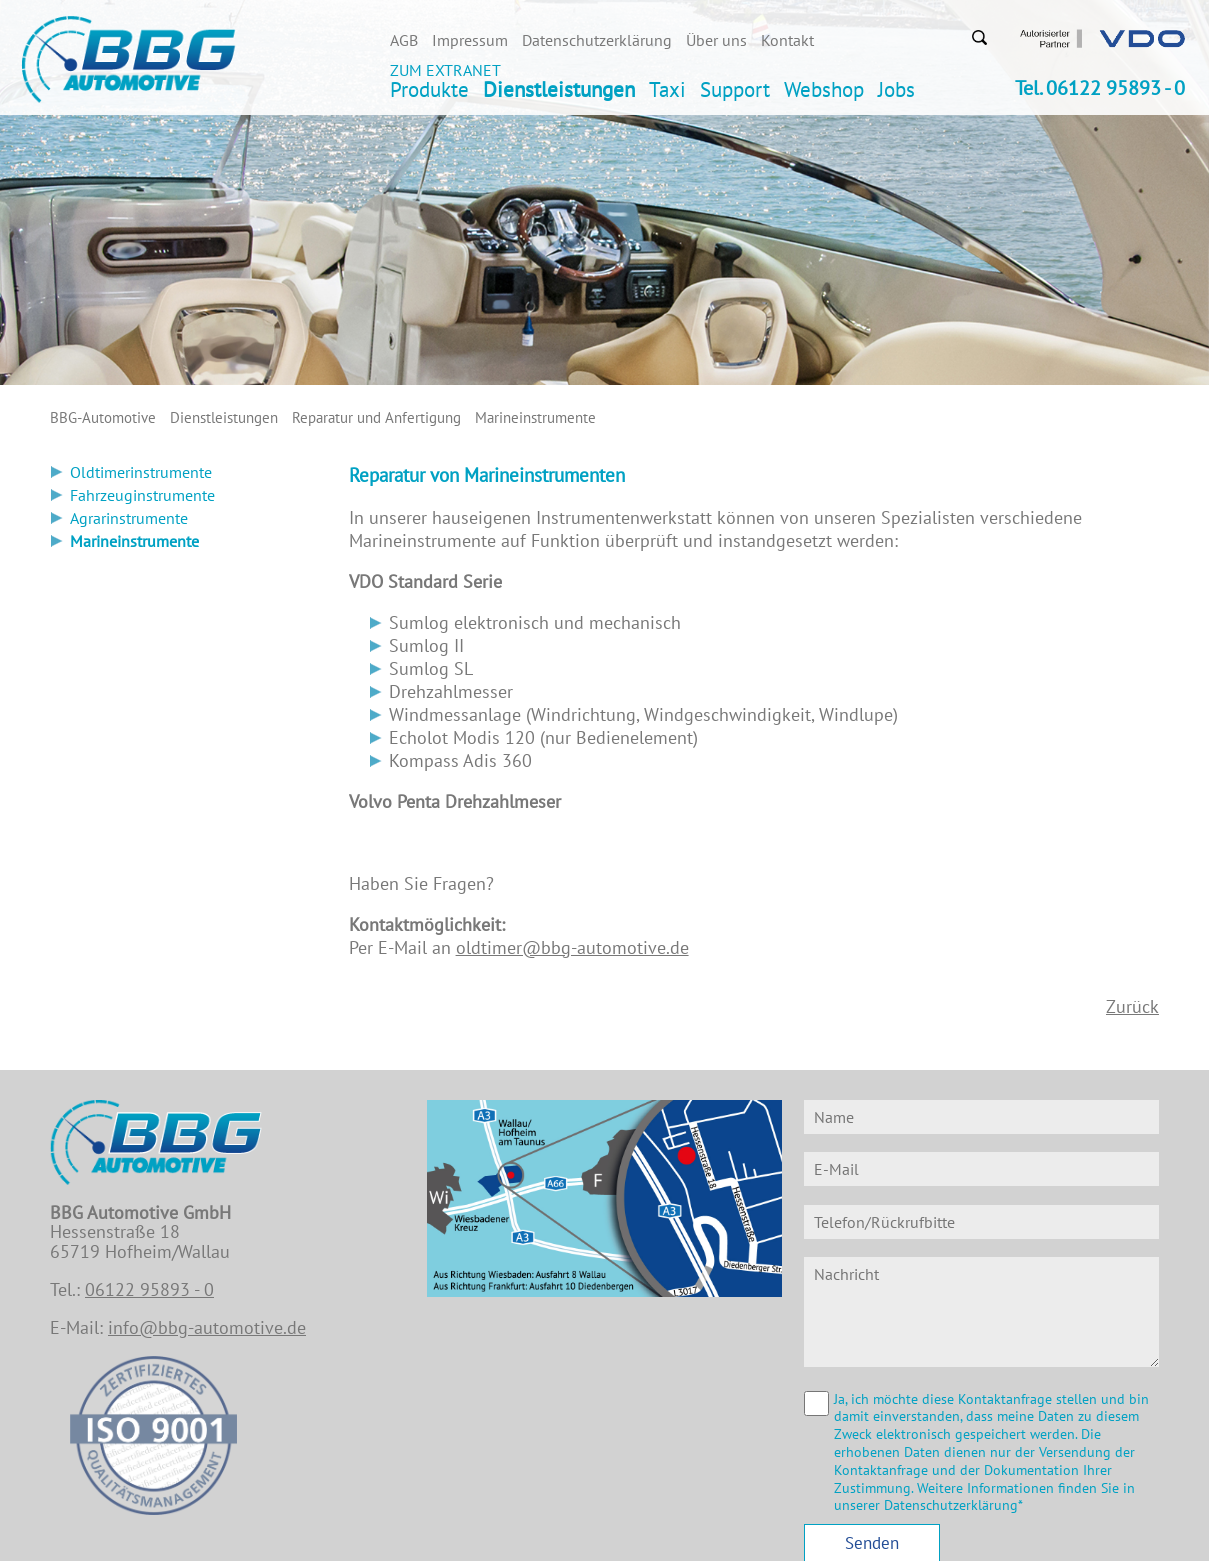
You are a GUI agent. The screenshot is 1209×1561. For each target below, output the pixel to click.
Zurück (1132, 1006)
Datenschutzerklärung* (953, 1505)
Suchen (980, 37)
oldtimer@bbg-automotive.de (572, 947)
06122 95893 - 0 (149, 1289)
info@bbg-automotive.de (207, 1327)
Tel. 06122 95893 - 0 (1100, 88)
